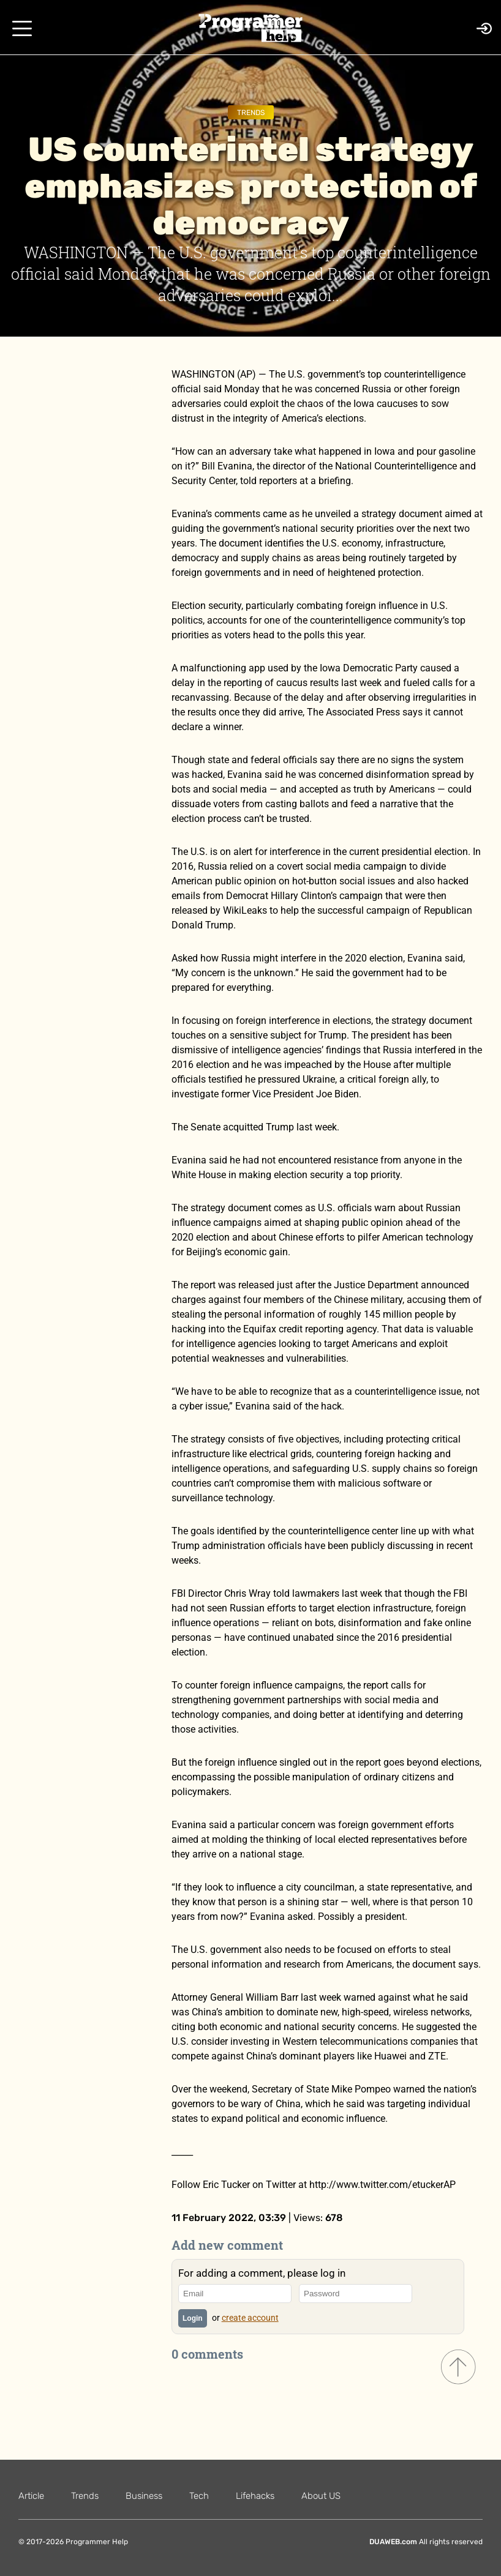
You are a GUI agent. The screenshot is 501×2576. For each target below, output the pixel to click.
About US (321, 2495)
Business (144, 2495)
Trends (251, 112)
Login (193, 2318)
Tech (199, 2495)
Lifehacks (255, 2495)
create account (250, 2318)
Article (31, 2495)
